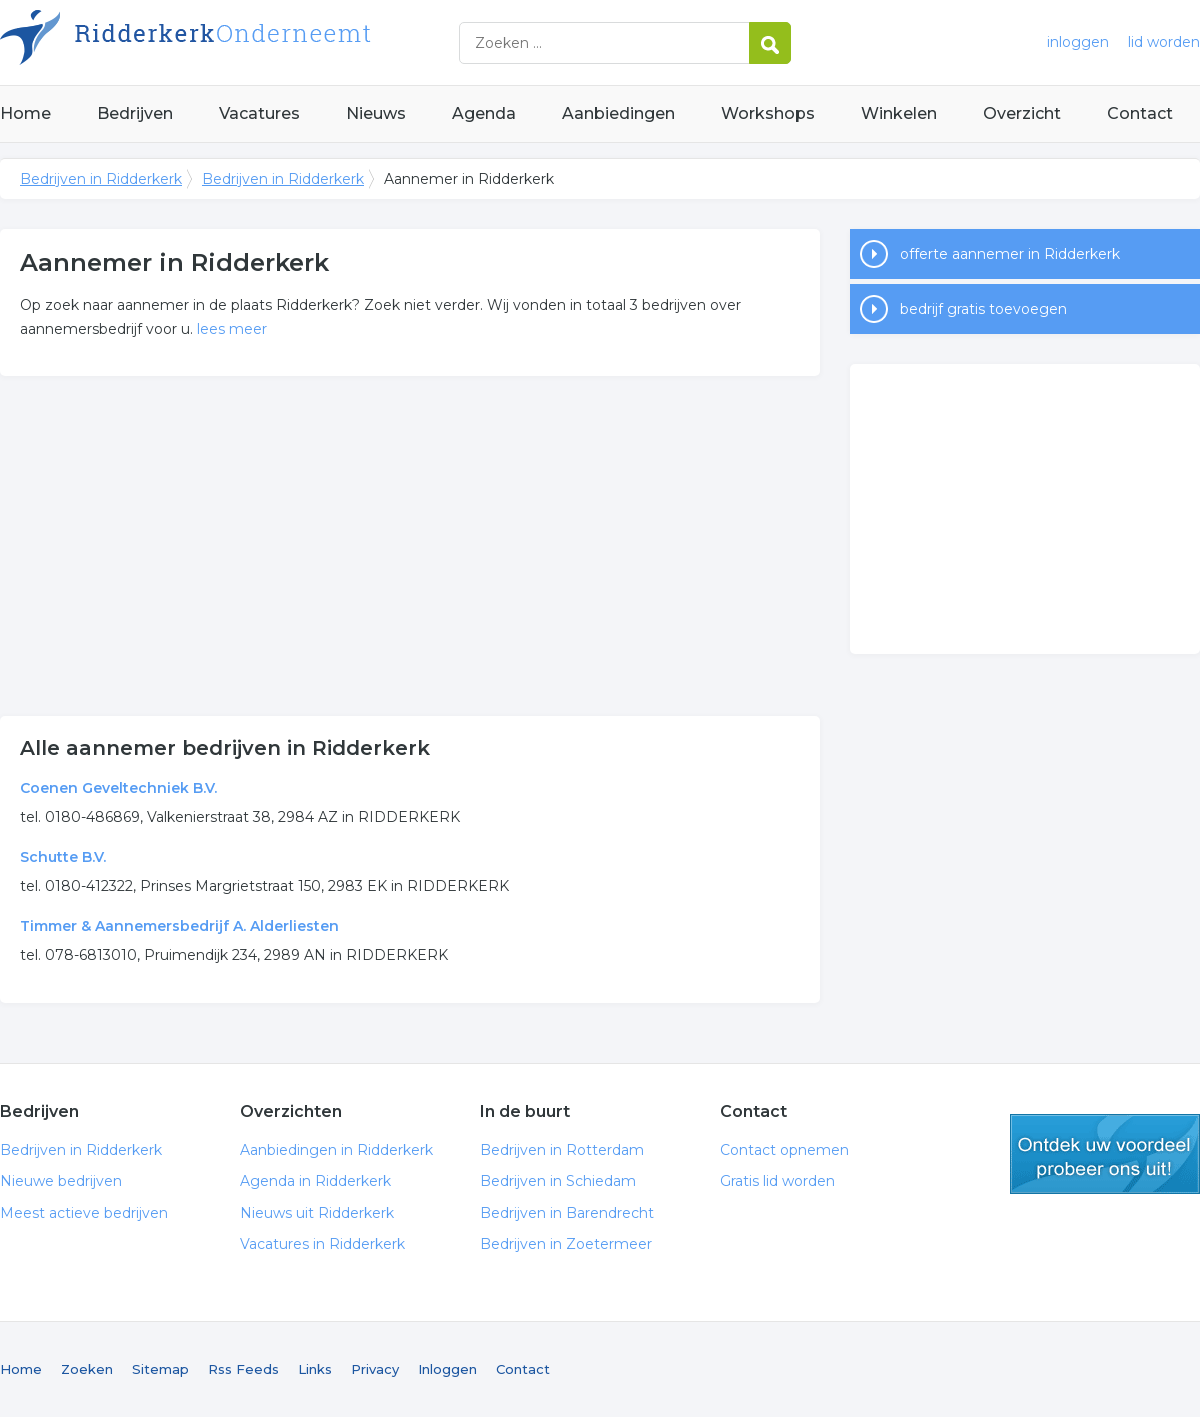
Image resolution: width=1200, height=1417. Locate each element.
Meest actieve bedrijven (84, 1213)
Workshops (768, 113)
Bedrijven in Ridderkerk (250, 42)
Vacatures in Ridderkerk (322, 1244)
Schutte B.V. (63, 857)
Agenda (484, 113)
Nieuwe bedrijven (61, 1181)
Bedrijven (135, 113)
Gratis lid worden (777, 1181)
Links (315, 1369)
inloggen (1078, 42)
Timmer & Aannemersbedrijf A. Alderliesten (179, 926)
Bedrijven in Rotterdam (562, 1150)
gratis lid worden (1105, 1154)
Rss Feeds (243, 1369)
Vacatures (259, 113)
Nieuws (376, 113)
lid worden (1164, 42)
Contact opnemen (784, 1150)
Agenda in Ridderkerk (315, 1181)
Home (25, 113)
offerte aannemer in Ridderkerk (1010, 254)
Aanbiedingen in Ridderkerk (336, 1150)
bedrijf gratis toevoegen (983, 309)
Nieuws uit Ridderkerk (317, 1213)
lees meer (232, 329)
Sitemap (160, 1369)
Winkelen (899, 113)
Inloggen (447, 1369)
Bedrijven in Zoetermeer (566, 1244)
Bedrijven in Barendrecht (567, 1213)
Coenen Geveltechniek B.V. (118, 788)
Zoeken (87, 1369)
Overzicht (1022, 113)
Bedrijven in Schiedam (558, 1181)
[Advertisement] (410, 546)
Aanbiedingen (618, 113)
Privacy (375, 1369)
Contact (1140, 113)
